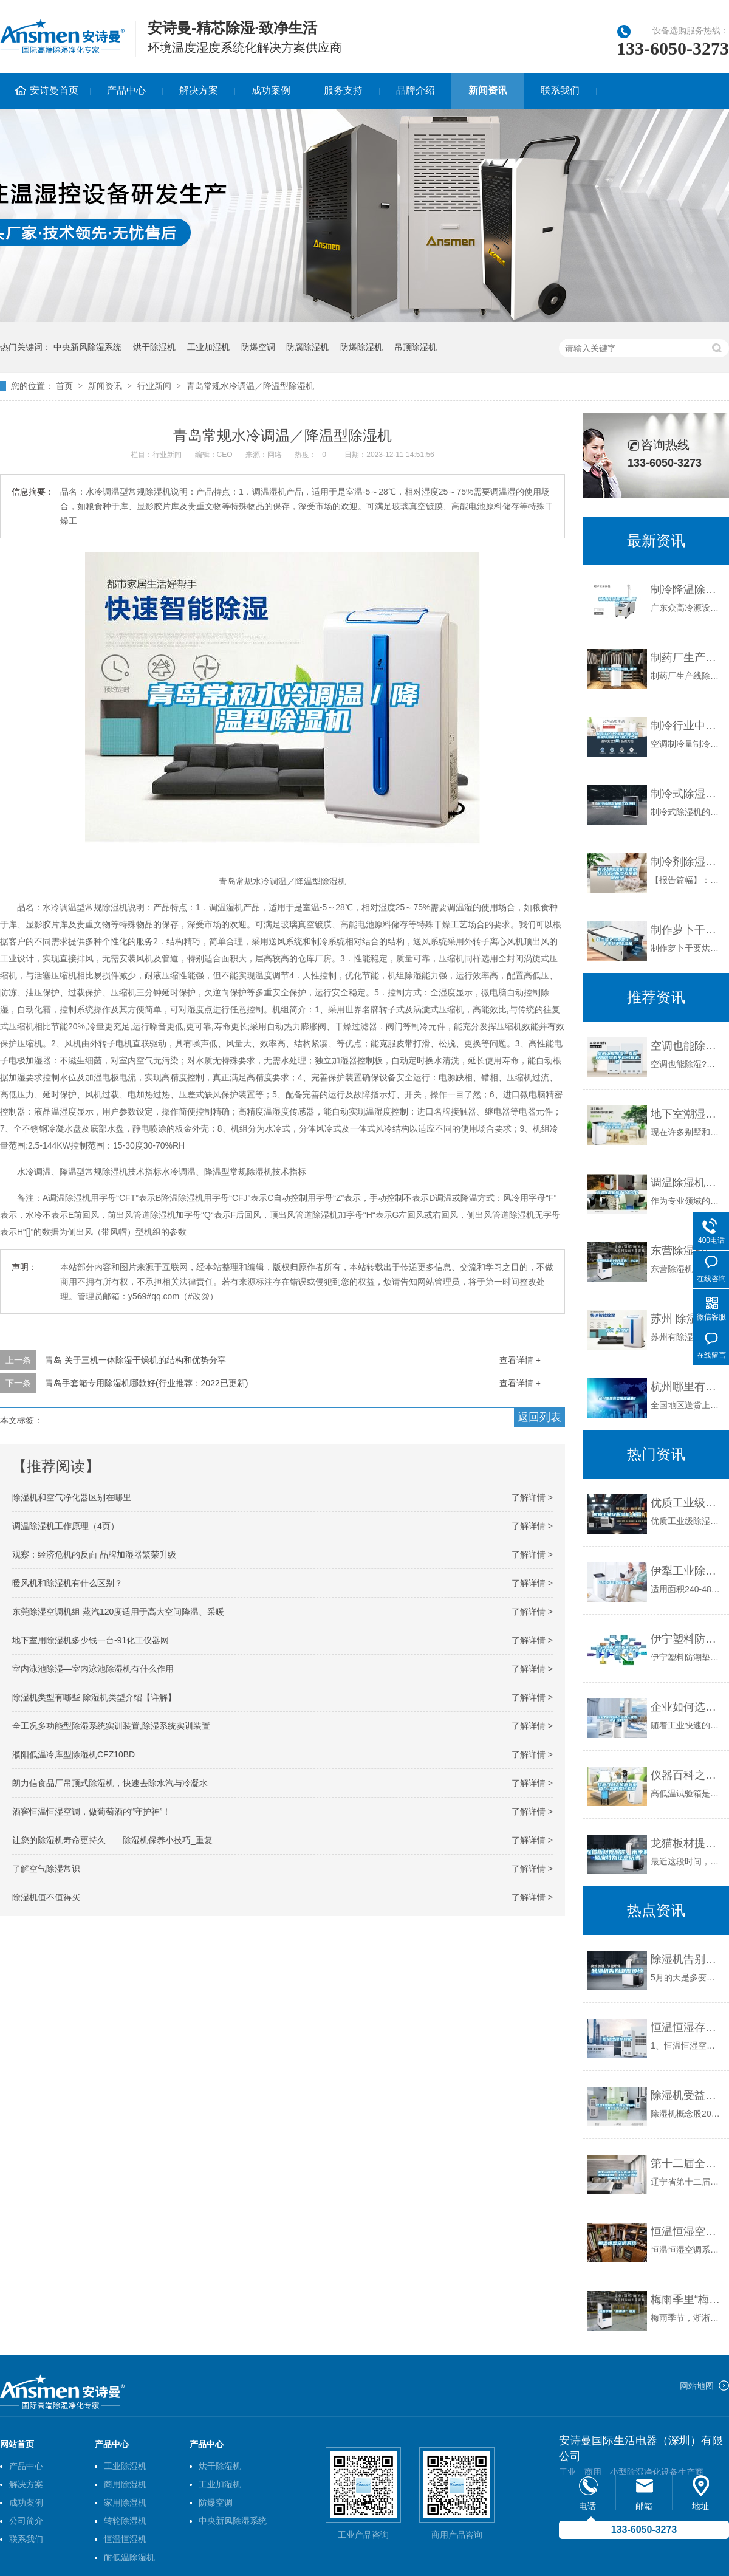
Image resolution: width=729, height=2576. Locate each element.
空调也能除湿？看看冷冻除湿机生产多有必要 (687, 1046)
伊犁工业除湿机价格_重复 (687, 1571)
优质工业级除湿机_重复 (687, 1503)
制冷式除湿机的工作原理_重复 (687, 794)
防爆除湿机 (361, 347)
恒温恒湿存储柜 (687, 2027)
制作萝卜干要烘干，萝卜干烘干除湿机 (687, 930)
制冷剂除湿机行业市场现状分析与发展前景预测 (687, 862)
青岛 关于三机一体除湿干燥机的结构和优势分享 (135, 1360)
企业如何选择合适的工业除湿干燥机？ (687, 1707)
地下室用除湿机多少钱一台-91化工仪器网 (90, 1640)
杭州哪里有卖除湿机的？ (687, 1387)
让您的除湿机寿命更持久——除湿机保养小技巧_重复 (112, 1840)
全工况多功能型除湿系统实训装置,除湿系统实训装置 (111, 1726)
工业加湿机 (208, 347)
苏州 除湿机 (679, 1319)
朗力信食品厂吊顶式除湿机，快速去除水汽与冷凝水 (110, 1783)
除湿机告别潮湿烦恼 (687, 1959)
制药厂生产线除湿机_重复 (687, 657)
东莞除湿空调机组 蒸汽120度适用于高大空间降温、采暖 (118, 1611)
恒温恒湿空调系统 (687, 2231)
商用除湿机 (125, 2484)
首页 (64, 386)
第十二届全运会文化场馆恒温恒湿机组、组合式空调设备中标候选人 (687, 2163)
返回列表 (539, 1417)
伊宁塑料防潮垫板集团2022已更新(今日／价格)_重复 (687, 1639)
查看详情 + (520, 1360)
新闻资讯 (487, 90)
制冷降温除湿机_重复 (687, 589)
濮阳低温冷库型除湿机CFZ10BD (73, 1754)
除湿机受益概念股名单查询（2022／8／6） (687, 2095)
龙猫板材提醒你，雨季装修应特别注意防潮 (687, 1843)
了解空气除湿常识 (46, 1869)
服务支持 (343, 90)
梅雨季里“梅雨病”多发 (687, 2299)
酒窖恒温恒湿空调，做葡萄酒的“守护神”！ (91, 1811)
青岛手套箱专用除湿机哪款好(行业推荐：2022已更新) (146, 1383)
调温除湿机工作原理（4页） (65, 1526)
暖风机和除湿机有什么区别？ (67, 1583)
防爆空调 (258, 347)
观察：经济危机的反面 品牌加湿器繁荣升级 (94, 1554)
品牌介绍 (415, 90)
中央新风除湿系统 (87, 347)
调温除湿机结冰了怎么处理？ (687, 1182)
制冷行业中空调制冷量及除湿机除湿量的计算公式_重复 (687, 726)
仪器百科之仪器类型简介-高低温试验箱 (687, 1775)
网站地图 (697, 2386)
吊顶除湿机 (415, 347)
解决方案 (198, 90)
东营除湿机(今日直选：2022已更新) (687, 1251)
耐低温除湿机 (129, 2557)
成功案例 (271, 90)
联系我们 (560, 90)
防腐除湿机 (307, 347)
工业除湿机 (125, 2466)
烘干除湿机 (154, 347)
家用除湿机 (125, 2502)
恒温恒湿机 (125, 2539)
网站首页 (17, 2444)
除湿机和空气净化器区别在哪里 (71, 1497)
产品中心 (126, 90)
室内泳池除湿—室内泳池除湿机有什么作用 (93, 1669)
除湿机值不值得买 (46, 1897)
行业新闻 (154, 386)
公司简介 (26, 2521)
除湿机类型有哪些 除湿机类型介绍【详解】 (94, 1697)
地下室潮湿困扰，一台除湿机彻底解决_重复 (687, 1114)
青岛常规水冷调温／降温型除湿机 (250, 386)
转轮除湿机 (125, 2521)
